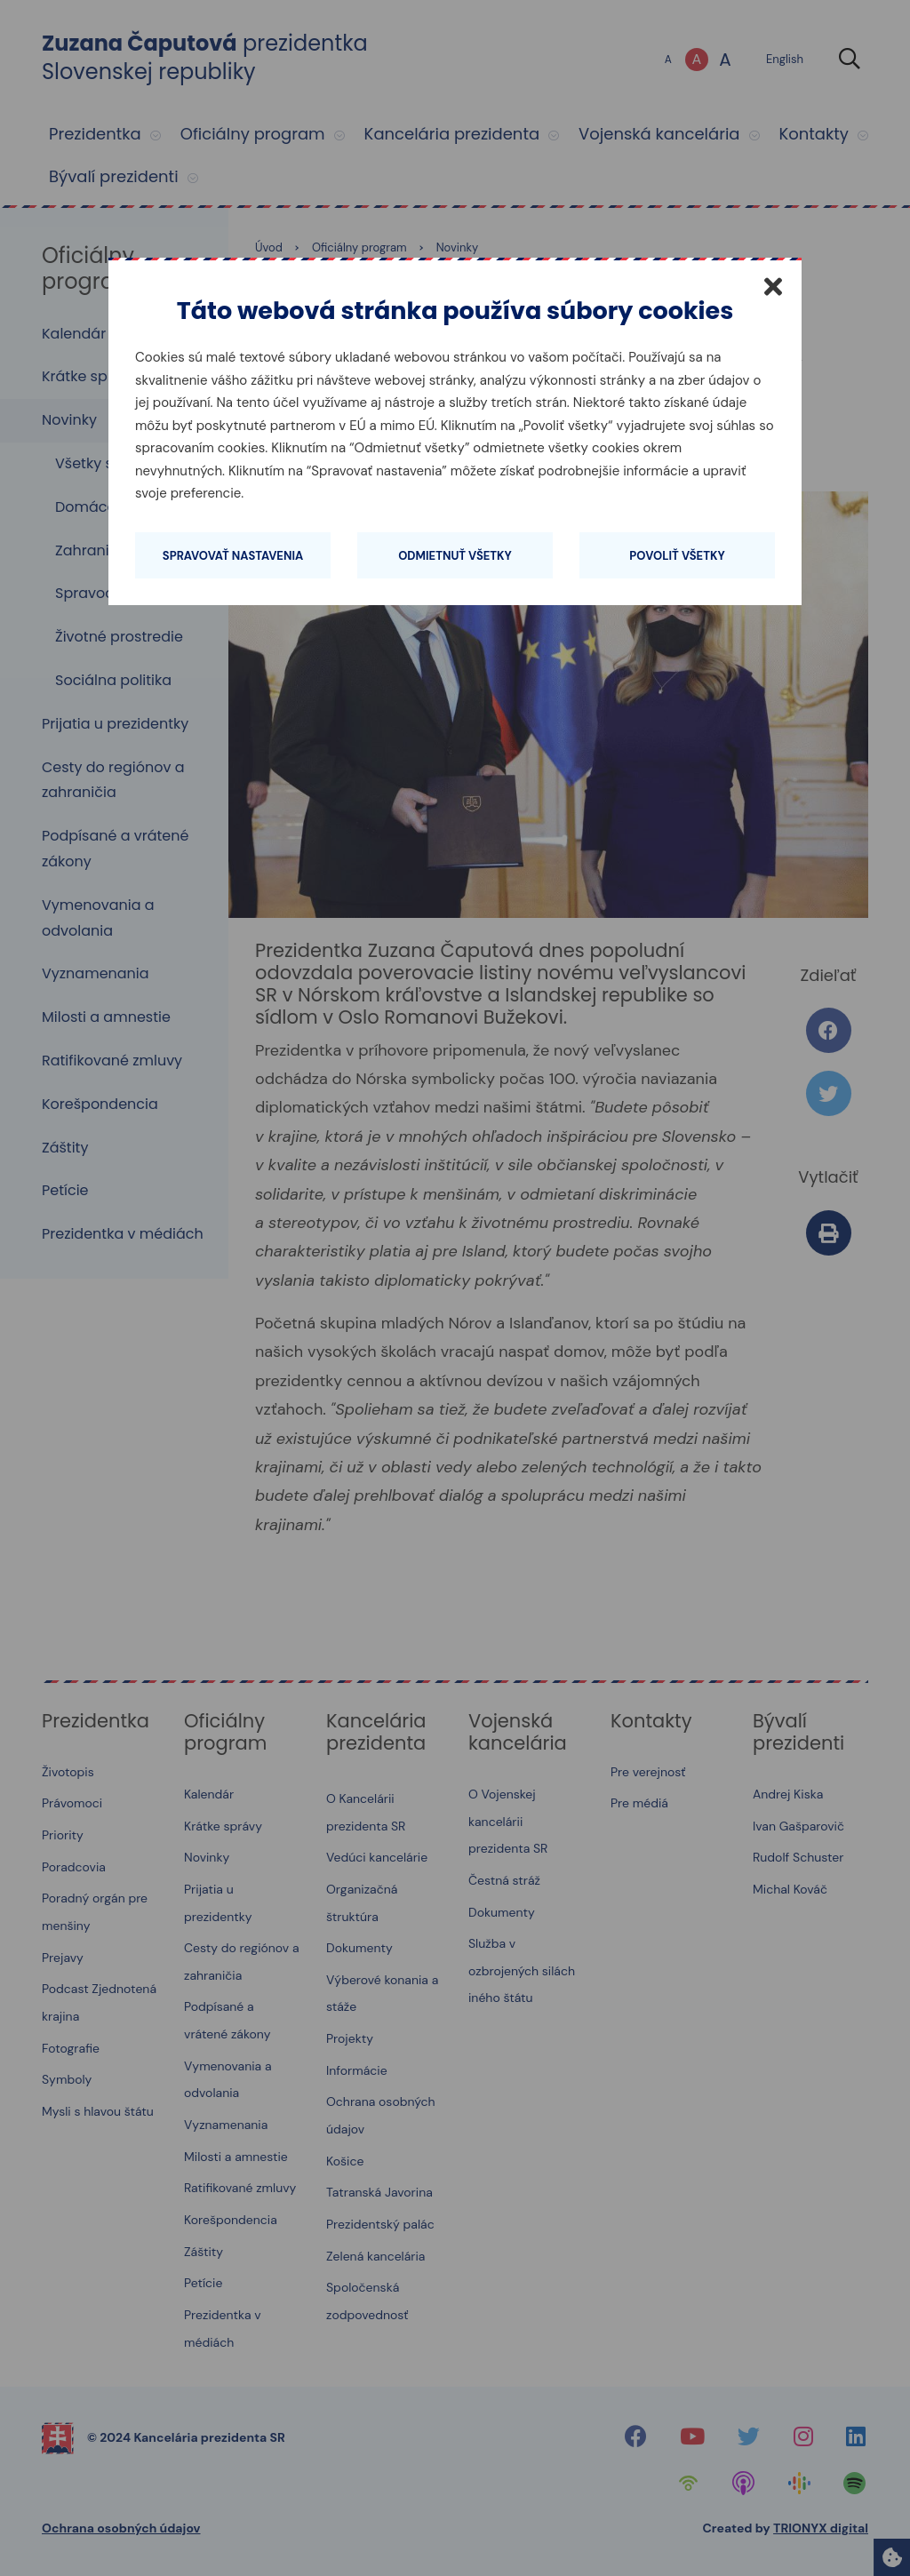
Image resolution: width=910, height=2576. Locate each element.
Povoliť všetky (676, 555)
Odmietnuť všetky (455, 555)
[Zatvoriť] (773, 286)
